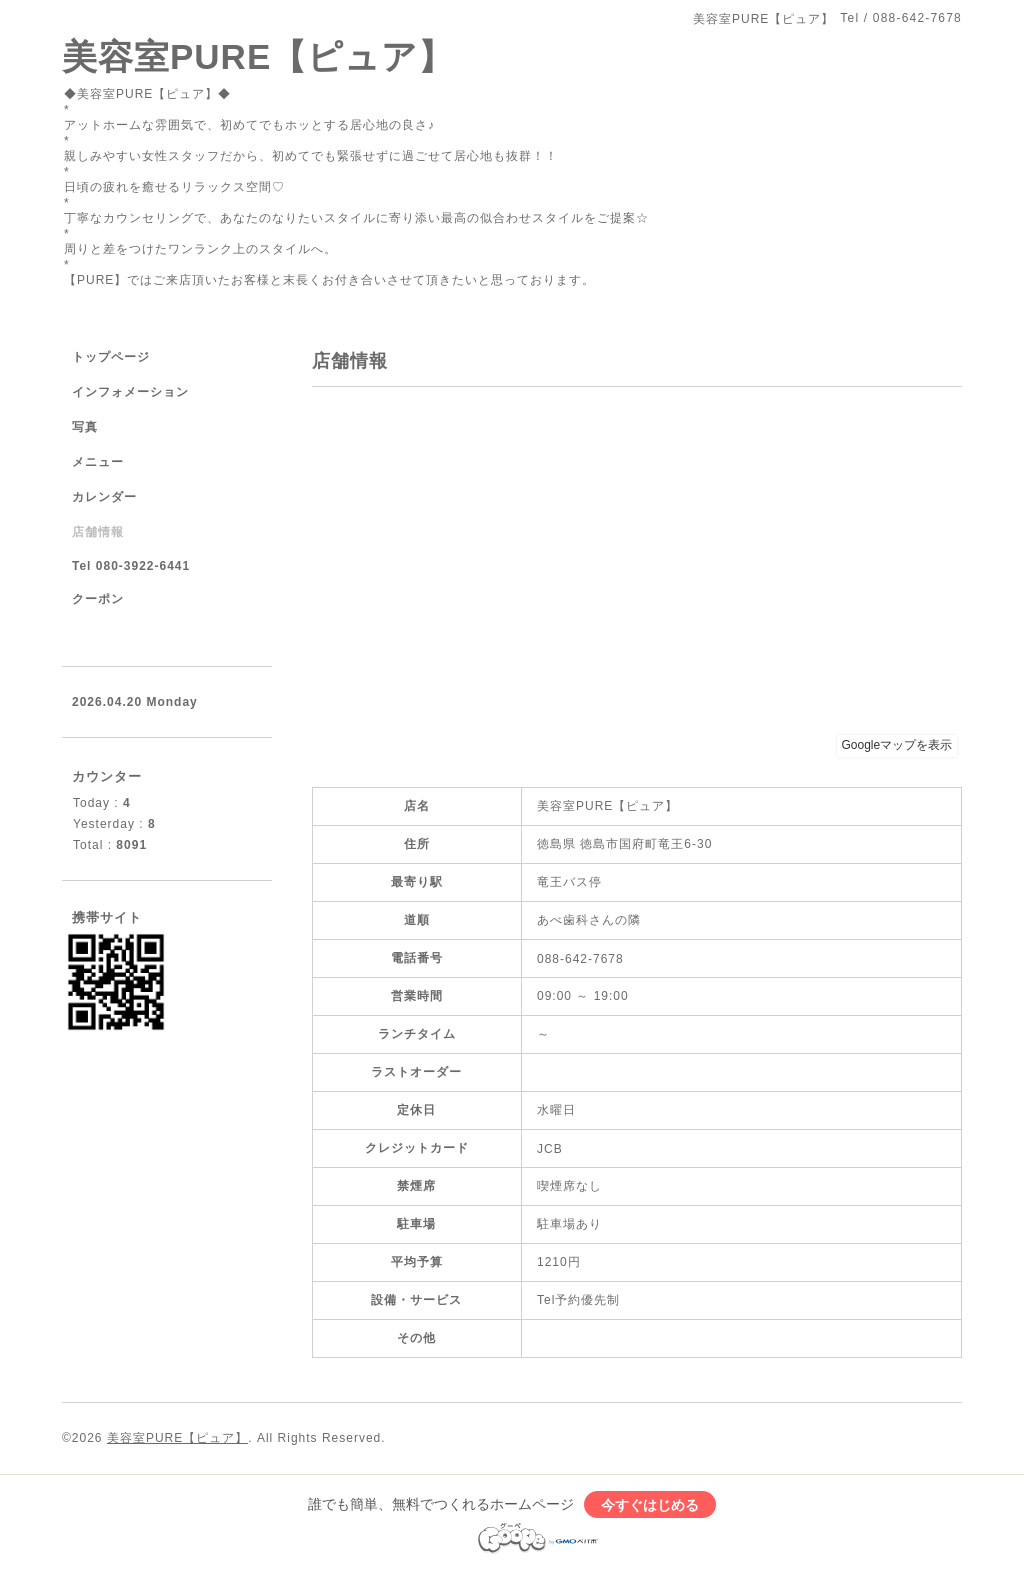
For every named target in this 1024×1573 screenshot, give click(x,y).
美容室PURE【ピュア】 (258, 56)
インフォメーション (130, 392)
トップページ (111, 357)
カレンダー (104, 497)
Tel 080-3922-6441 (131, 566)
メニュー (98, 462)
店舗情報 (98, 532)
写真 (85, 427)
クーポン (98, 599)
